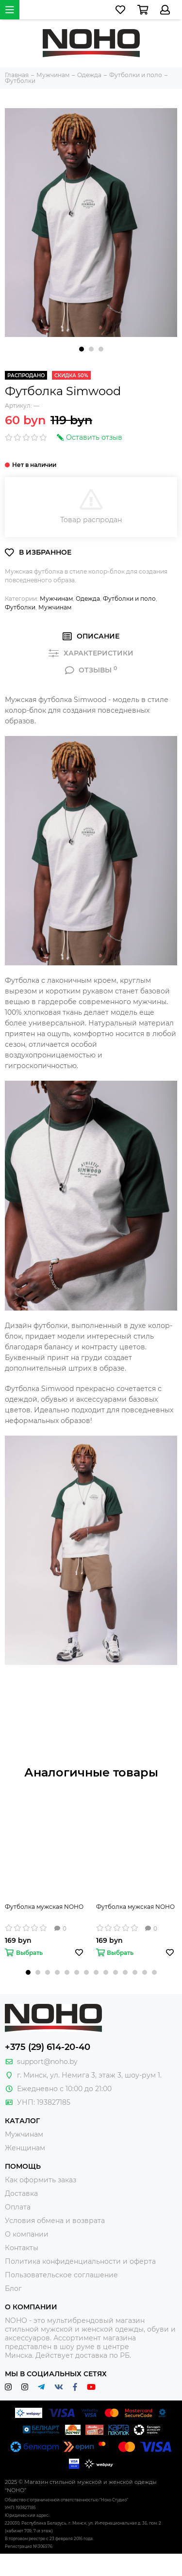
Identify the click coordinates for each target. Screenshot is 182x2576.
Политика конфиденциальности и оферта (80, 2261)
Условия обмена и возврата (55, 2220)
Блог (13, 2288)
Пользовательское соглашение (61, 2275)
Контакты (21, 2247)
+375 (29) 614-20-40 (47, 2047)
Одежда (88, 598)
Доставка (21, 2193)
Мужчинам (56, 598)
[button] (81, 349)
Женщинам (25, 2148)
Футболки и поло (129, 598)
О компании (27, 2234)
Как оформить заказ (40, 2180)
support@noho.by (47, 2061)
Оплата (18, 2207)
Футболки (20, 607)
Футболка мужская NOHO (44, 1906)
